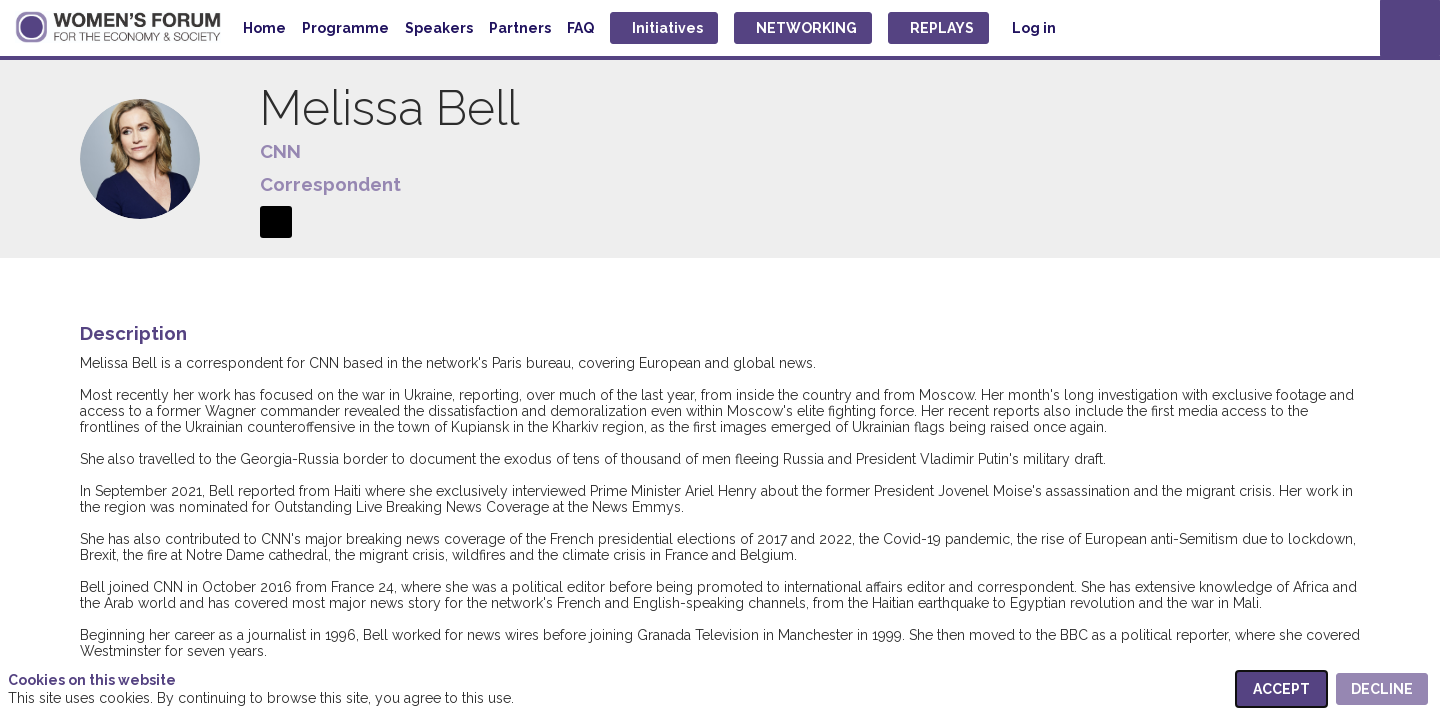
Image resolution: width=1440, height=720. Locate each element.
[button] (664, 28)
